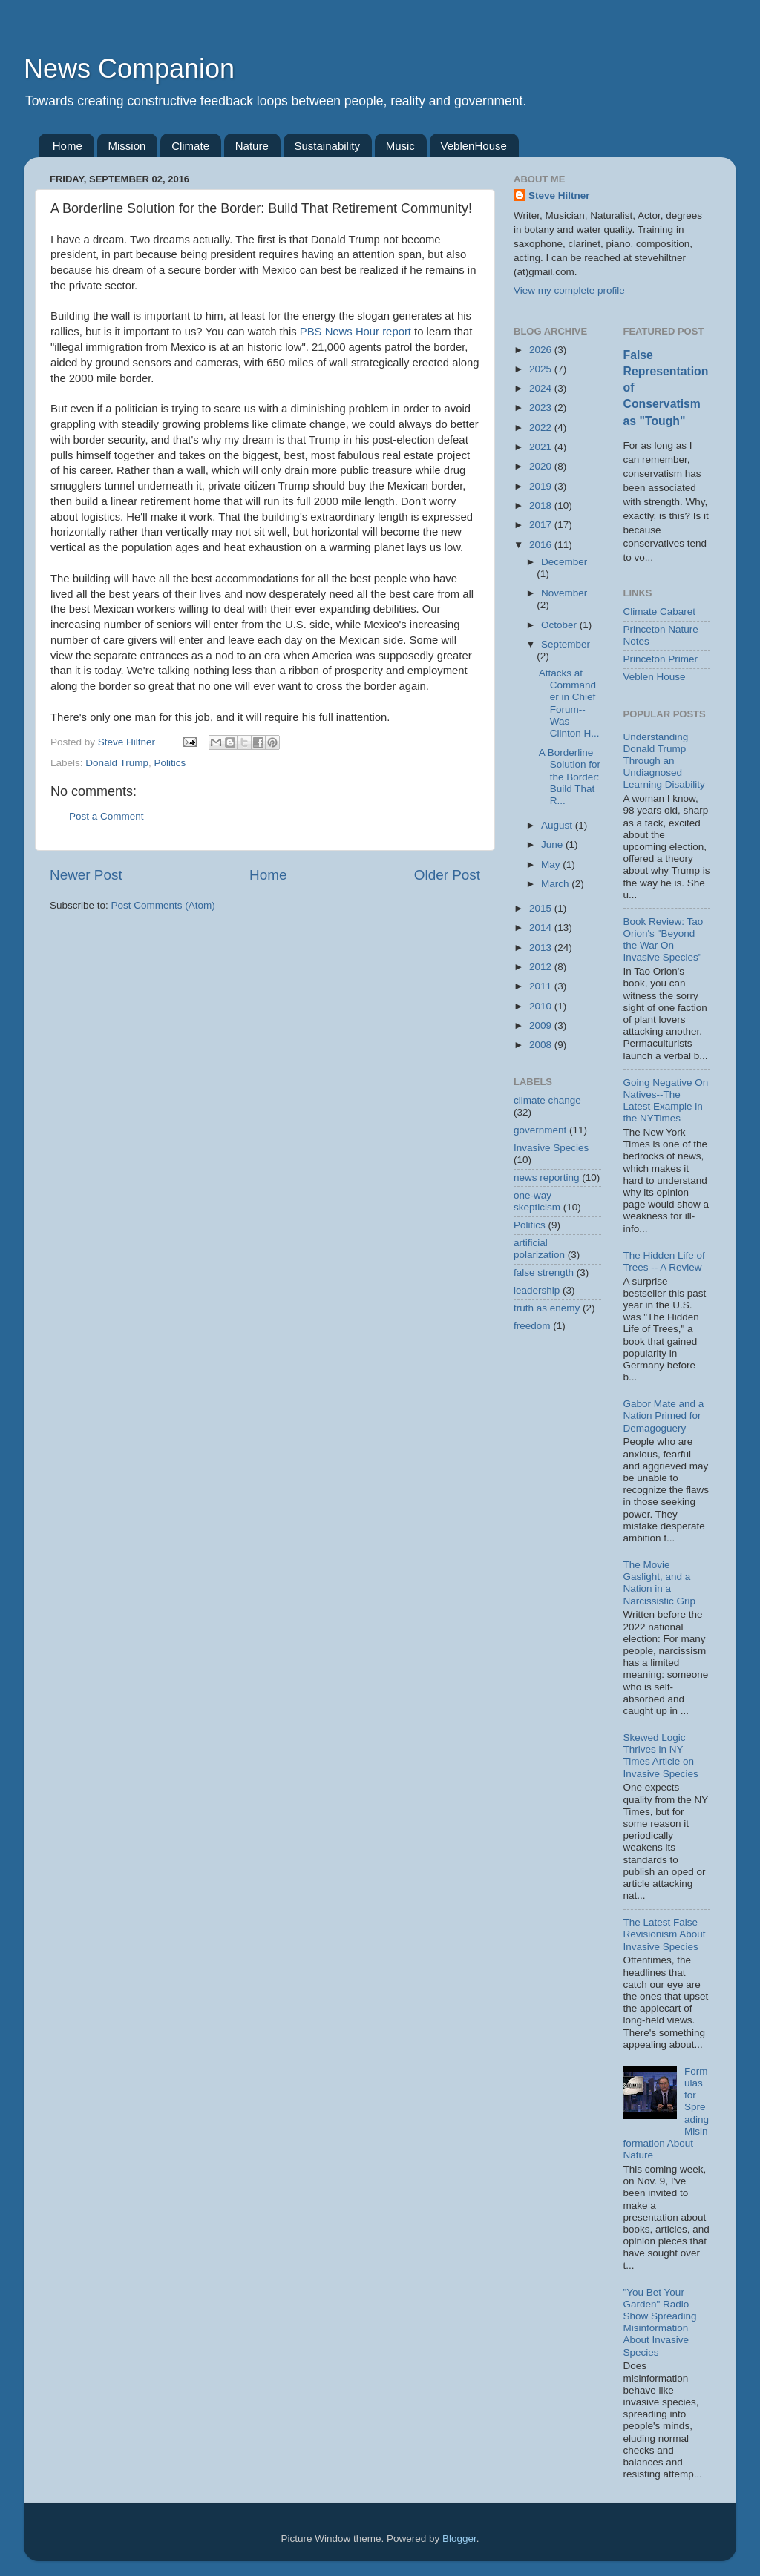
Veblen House (654, 676)
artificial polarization (539, 1248)
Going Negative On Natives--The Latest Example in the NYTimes (666, 1100)
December (564, 561)
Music (400, 145)
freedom (532, 1325)
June (553, 844)
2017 (541, 524)
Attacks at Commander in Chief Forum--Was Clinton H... (569, 703)
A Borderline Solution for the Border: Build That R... (569, 776)
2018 (541, 505)
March (556, 883)
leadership (537, 1290)
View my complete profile (569, 290)
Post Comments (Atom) (163, 905)
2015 (541, 908)
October (560, 624)
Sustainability (327, 145)
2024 (541, 388)
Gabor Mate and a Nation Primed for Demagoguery (663, 1415)
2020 (541, 466)
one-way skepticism (537, 1201)
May (552, 864)
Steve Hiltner (559, 195)
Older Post (447, 875)
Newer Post (86, 875)
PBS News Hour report (355, 331)
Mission (127, 145)
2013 (541, 947)
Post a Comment (106, 816)
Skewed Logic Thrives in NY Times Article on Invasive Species (660, 1755)
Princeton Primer (660, 659)
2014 (541, 927)
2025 (541, 369)
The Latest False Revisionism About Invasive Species (664, 1934)
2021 (541, 446)
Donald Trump (116, 762)
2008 (541, 1044)
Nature (252, 145)
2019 (541, 486)
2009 (541, 1025)
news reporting (547, 1177)
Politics (170, 762)
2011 (541, 986)
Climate (190, 145)
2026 (541, 349)
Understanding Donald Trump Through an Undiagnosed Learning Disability (664, 761)
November (564, 593)
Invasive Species (551, 1147)
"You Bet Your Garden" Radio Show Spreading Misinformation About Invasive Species (660, 2322)
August (558, 825)
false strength (544, 1272)
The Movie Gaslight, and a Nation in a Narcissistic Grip (659, 1583)
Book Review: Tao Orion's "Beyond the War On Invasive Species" (663, 939)
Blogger (459, 2538)
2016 (541, 544)
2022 (541, 427)
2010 (541, 1006)
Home (67, 145)
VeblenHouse (474, 145)
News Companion (129, 68)
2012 (541, 966)
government (540, 1130)
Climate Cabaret (659, 611)
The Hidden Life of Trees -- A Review (664, 1261)
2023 (541, 407)
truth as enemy (547, 1308)
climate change (547, 1100)
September (565, 644)
